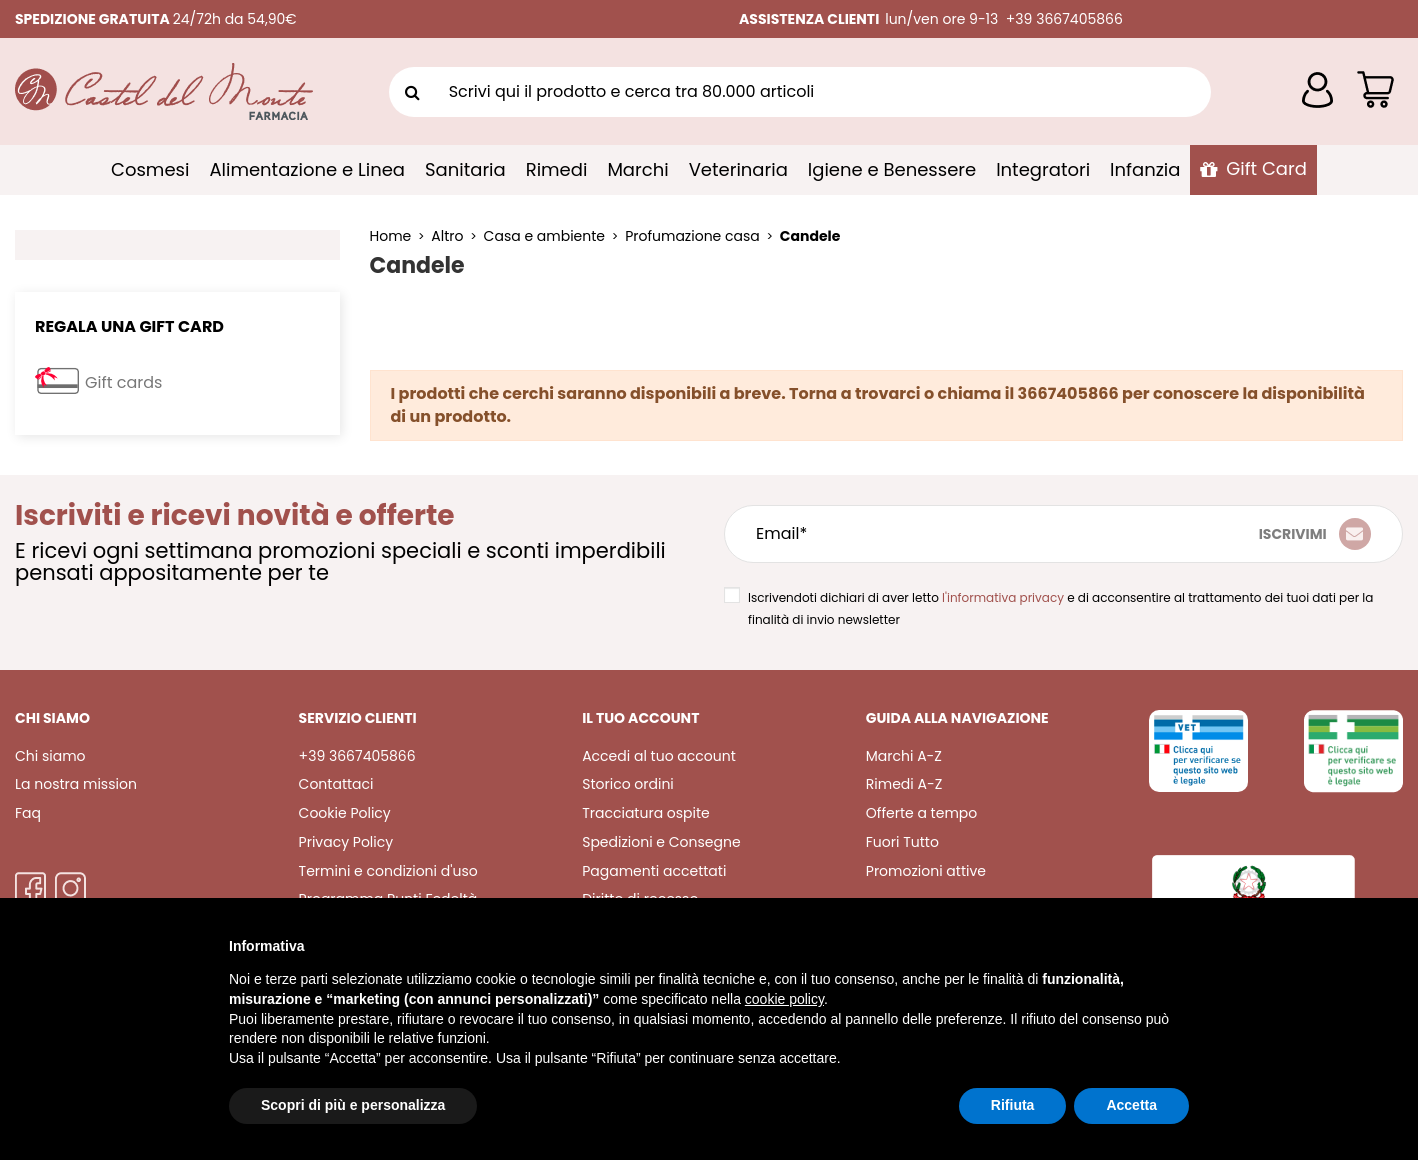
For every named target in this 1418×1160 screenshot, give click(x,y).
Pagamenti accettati (654, 871)
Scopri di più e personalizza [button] (353, 1105)
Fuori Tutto (902, 842)
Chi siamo (50, 756)
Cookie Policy (345, 813)
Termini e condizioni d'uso (388, 871)
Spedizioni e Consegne (661, 842)
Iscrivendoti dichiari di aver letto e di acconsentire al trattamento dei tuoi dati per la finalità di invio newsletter (1060, 608)
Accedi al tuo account (659, 756)
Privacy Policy (346, 842)
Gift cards (123, 382)
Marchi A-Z (904, 756)
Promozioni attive (926, 871)
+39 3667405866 (357, 756)
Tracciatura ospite (646, 813)
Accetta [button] (1131, 1105)
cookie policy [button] (784, 999)
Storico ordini (628, 784)
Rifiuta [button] (1013, 1105)
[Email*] (950, 534)
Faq (28, 813)
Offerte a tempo (921, 813)
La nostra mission (76, 784)
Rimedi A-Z (904, 784)
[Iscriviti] (1315, 534)
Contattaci (336, 784)
